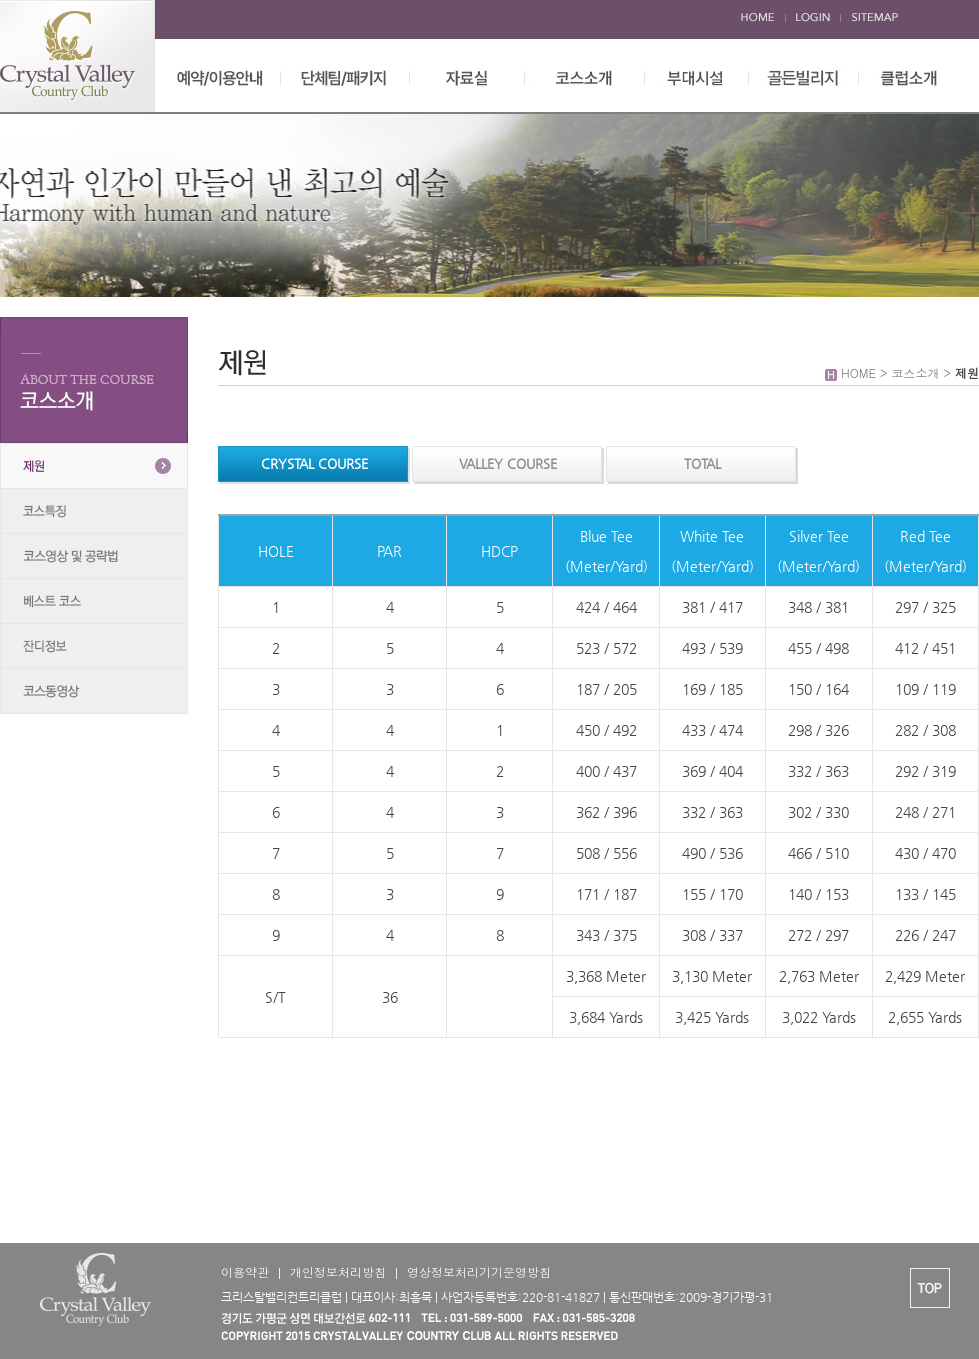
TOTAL (702, 463)
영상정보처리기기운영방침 (479, 1271)
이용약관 (245, 1271)
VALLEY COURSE (508, 463)
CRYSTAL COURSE (314, 463)
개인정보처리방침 (338, 1271)
